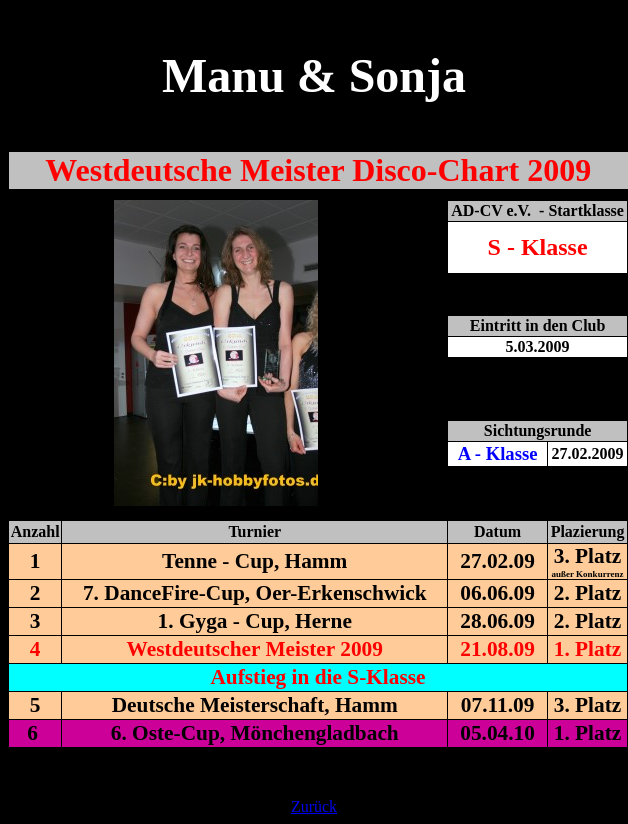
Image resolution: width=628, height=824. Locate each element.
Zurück (314, 806)
